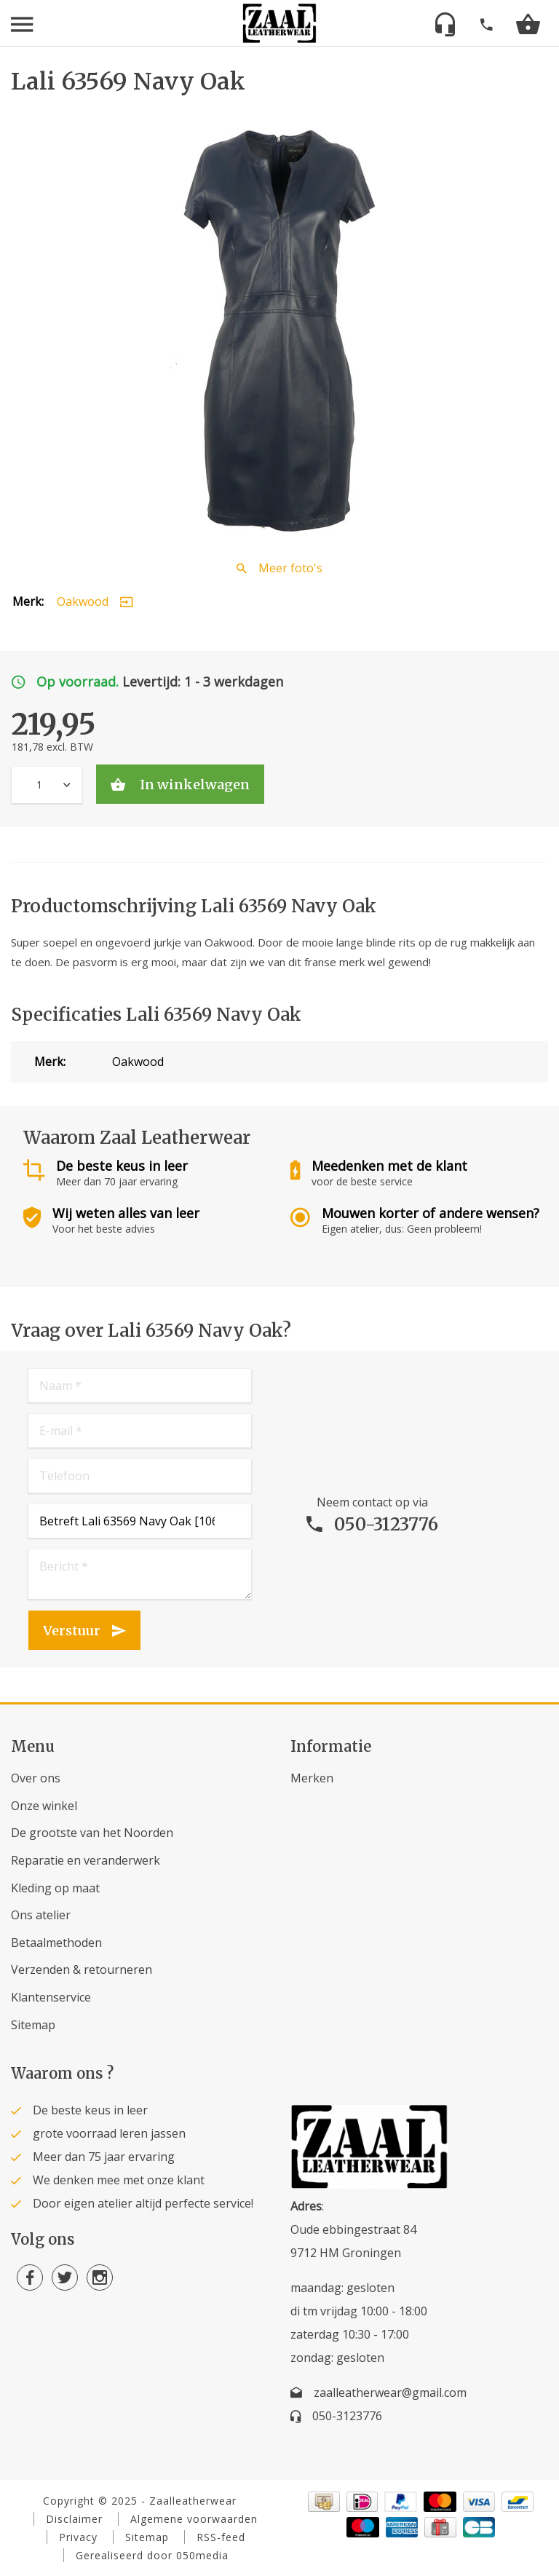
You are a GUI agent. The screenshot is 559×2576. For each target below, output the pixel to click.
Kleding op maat (55, 1888)
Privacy (78, 2537)
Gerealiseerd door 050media (152, 2555)
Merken (311, 1778)
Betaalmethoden (56, 1942)
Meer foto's (290, 568)
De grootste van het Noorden (92, 1832)
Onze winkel (44, 1805)
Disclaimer (74, 2519)
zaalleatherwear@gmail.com (390, 2393)
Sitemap (33, 2024)
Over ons (35, 1778)
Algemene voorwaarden (194, 2519)
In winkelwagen (193, 784)
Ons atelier (41, 1914)
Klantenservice (51, 1997)
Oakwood (82, 601)
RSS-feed (221, 2537)
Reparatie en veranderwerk (85, 1860)
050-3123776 (386, 1524)
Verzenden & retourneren (81, 1969)
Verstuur (71, 1630)
